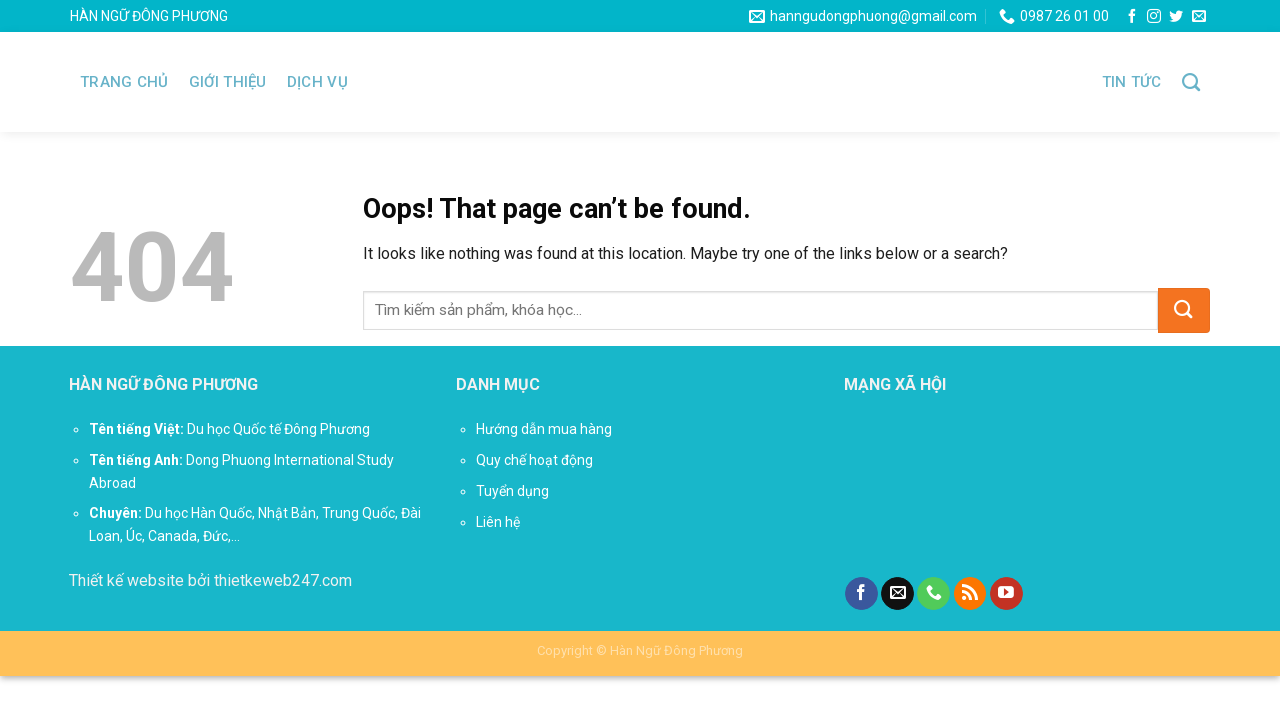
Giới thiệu (228, 82)
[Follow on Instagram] (1154, 17)
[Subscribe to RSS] (970, 594)
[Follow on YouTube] (1006, 594)
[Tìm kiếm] (1191, 83)
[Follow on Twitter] (1176, 17)
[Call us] (933, 594)
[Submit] (1184, 310)
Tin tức (1132, 82)
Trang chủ (124, 82)
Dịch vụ (317, 82)
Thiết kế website (126, 580)
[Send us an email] (1199, 17)
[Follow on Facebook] (1132, 17)
